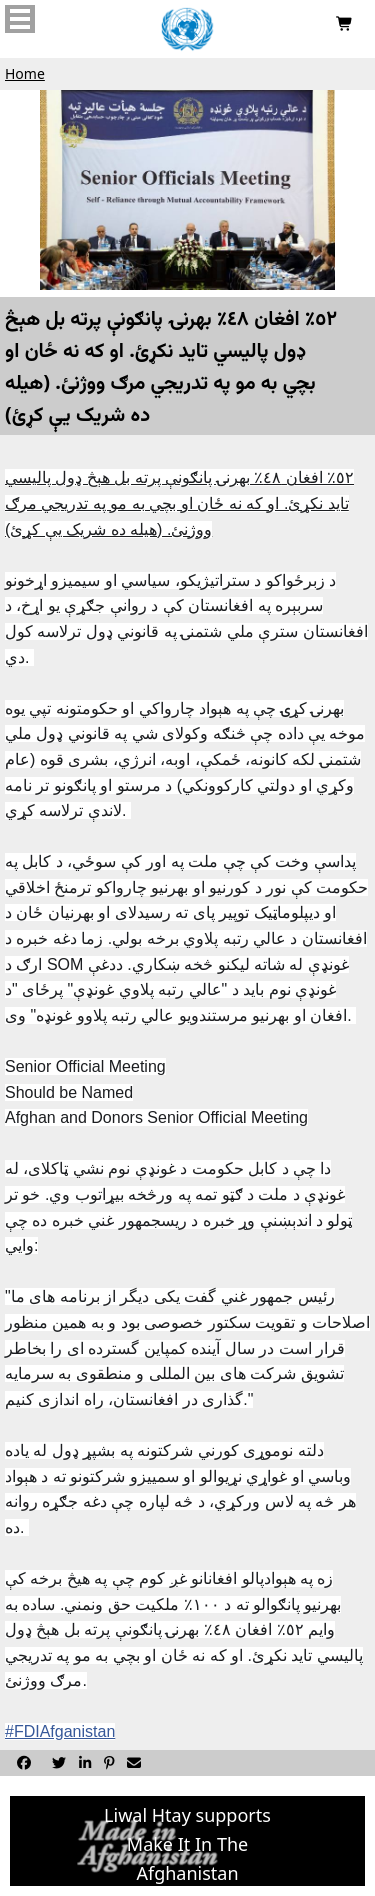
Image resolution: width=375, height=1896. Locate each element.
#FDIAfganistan (60, 1731)
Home (25, 73)
